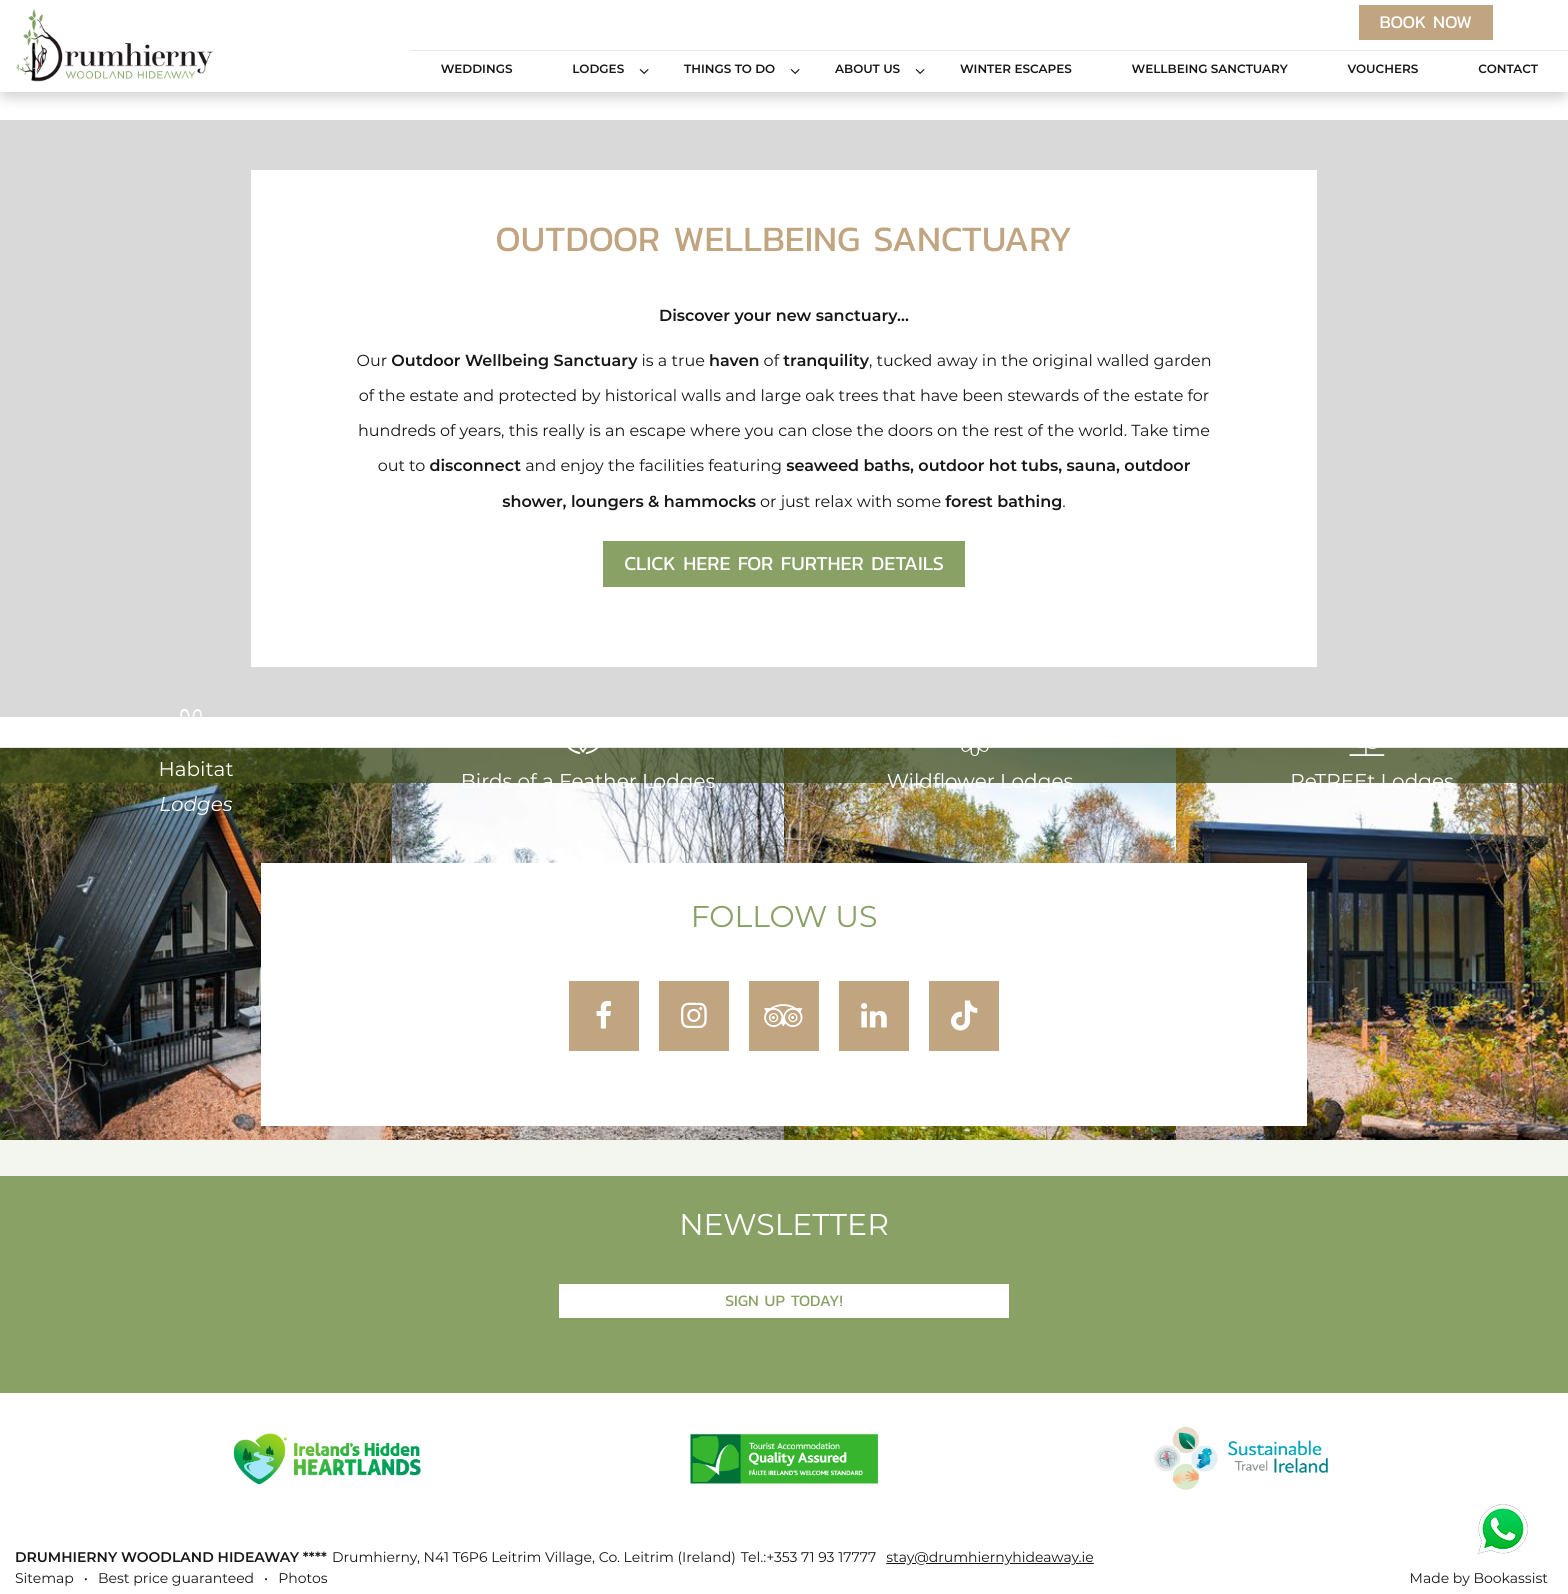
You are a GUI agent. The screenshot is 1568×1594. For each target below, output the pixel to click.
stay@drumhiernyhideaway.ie (990, 1558)
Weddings (477, 70)
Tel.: (808, 1558)
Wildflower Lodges (980, 756)
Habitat (195, 761)
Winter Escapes (1016, 70)
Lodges (598, 70)
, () (534, 1558)
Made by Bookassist (1479, 1579)
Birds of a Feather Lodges (588, 756)
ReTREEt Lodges (1372, 756)
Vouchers (1382, 70)
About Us (867, 70)
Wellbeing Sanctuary (1210, 70)
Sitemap (44, 1579)
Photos (302, 1579)
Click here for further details (784, 564)
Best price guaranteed (176, 1579)
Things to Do (729, 70)
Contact (1508, 70)
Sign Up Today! (784, 1300)
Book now (1426, 22)
